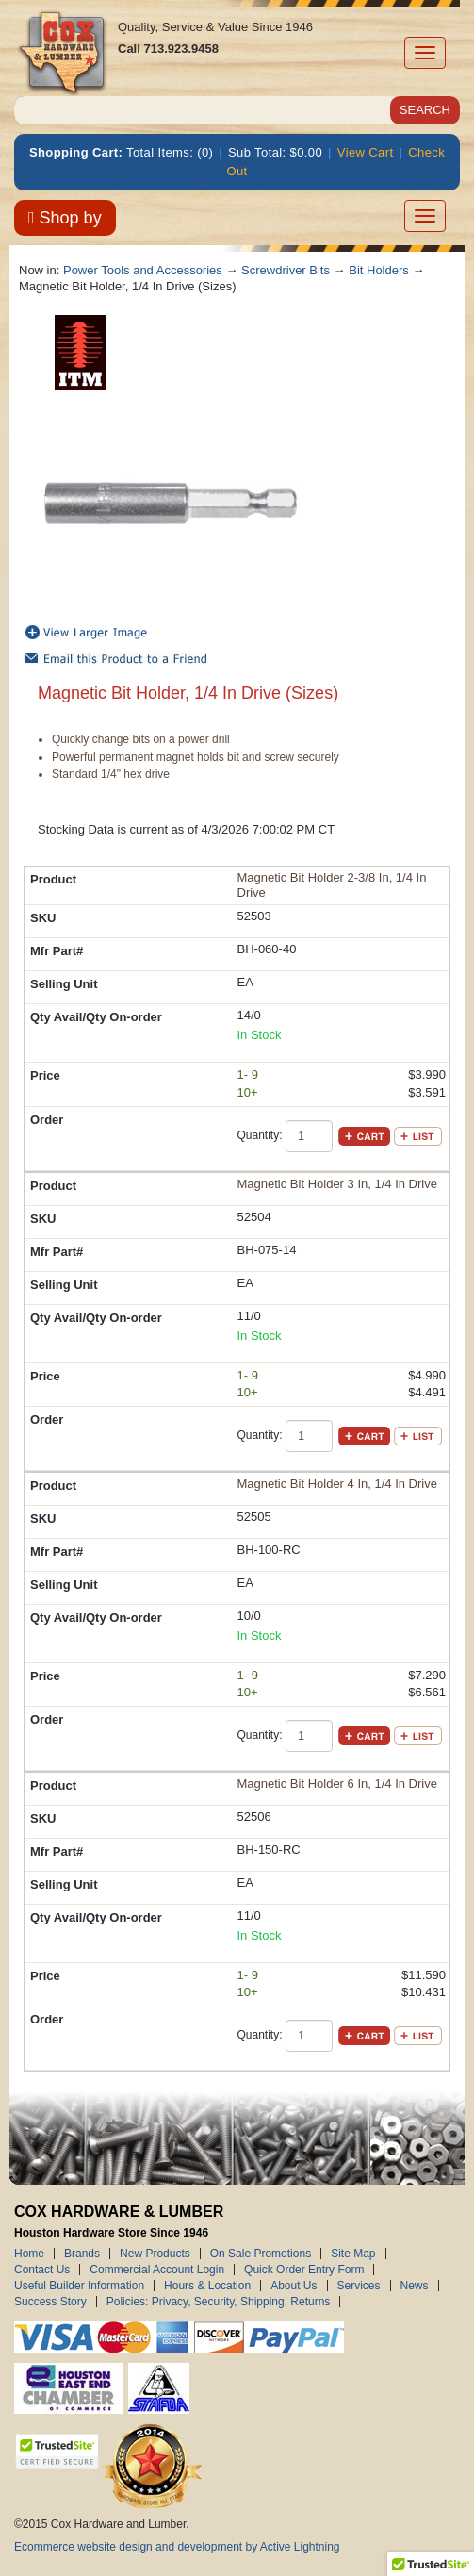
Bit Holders (379, 270)
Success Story (50, 2301)
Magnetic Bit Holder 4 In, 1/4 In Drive (337, 1484)
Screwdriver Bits (285, 270)
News (414, 2285)
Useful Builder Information (79, 2285)
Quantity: (260, 1135)
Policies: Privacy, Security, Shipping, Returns (218, 2301)
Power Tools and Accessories (142, 270)
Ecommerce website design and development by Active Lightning (177, 2546)
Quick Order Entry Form (304, 2269)
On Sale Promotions (260, 2253)
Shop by (65, 217)
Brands (82, 2253)
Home (29, 2253)
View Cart (365, 152)
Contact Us (42, 2269)
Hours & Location (207, 2285)
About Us (293, 2285)
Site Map (353, 2253)
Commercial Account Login (157, 2269)
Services (359, 2285)
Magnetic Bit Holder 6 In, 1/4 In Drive (337, 1783)
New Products (155, 2253)
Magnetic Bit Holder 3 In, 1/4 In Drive (337, 1184)
